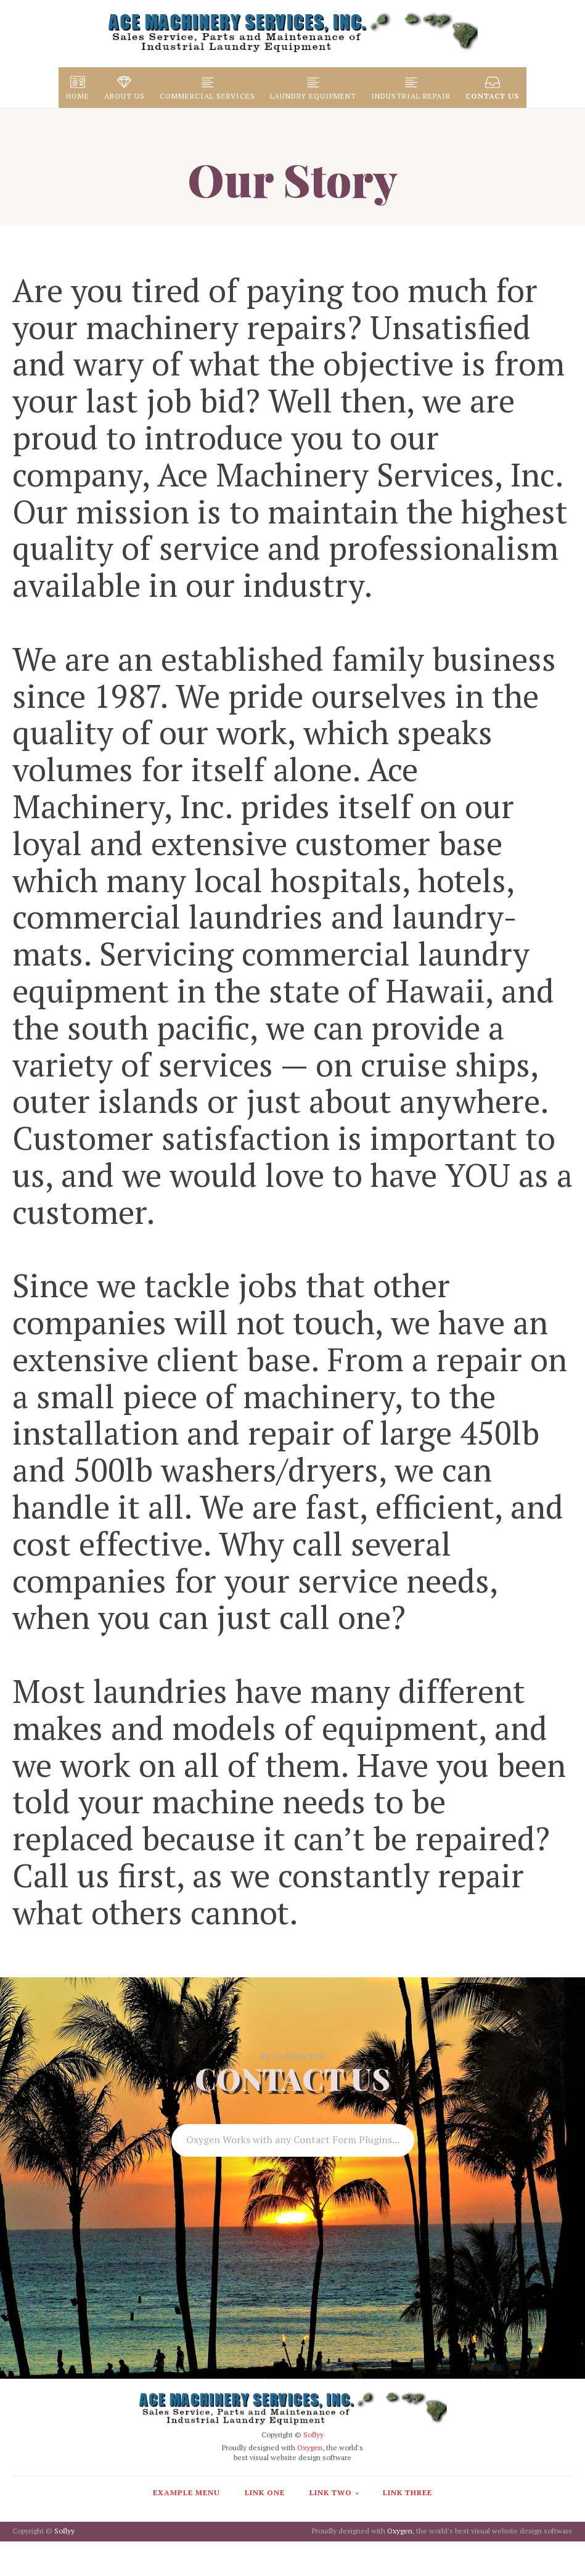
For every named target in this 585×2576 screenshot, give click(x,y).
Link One (265, 2492)
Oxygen (309, 2447)
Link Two (330, 2492)
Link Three (407, 2492)
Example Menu (186, 2492)
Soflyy (313, 2434)
